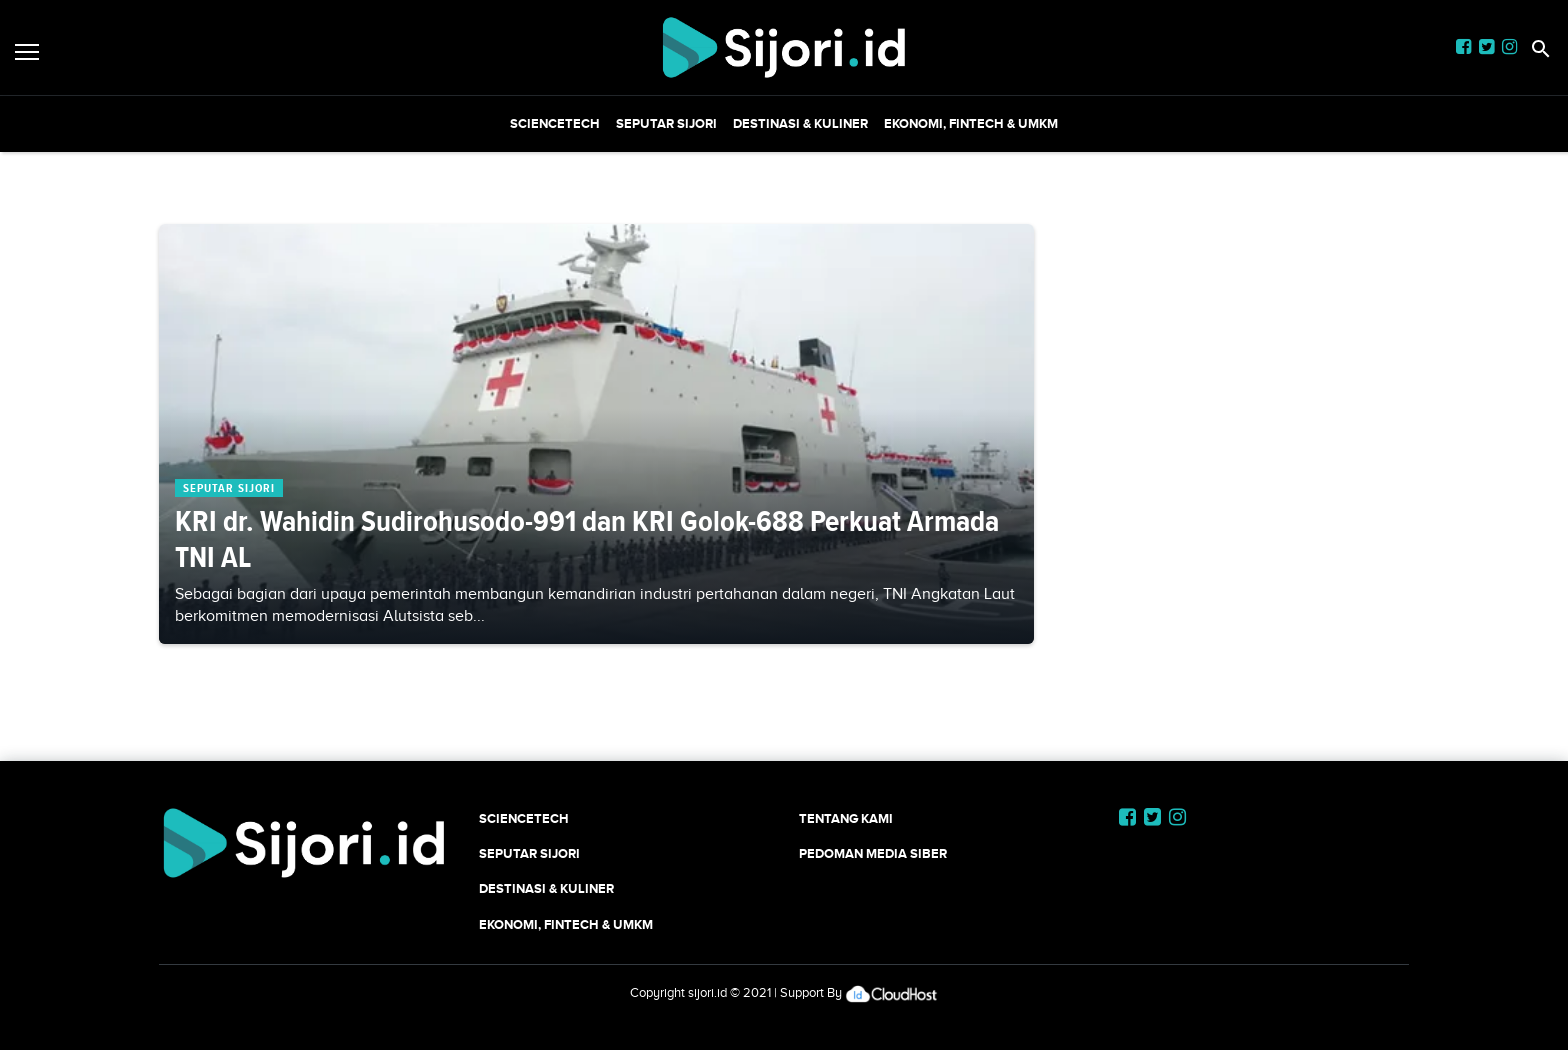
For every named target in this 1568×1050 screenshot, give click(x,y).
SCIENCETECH (555, 123)
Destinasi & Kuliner (800, 123)
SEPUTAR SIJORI (666, 123)
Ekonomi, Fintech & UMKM (971, 123)
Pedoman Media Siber (873, 853)
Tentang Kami (846, 818)
